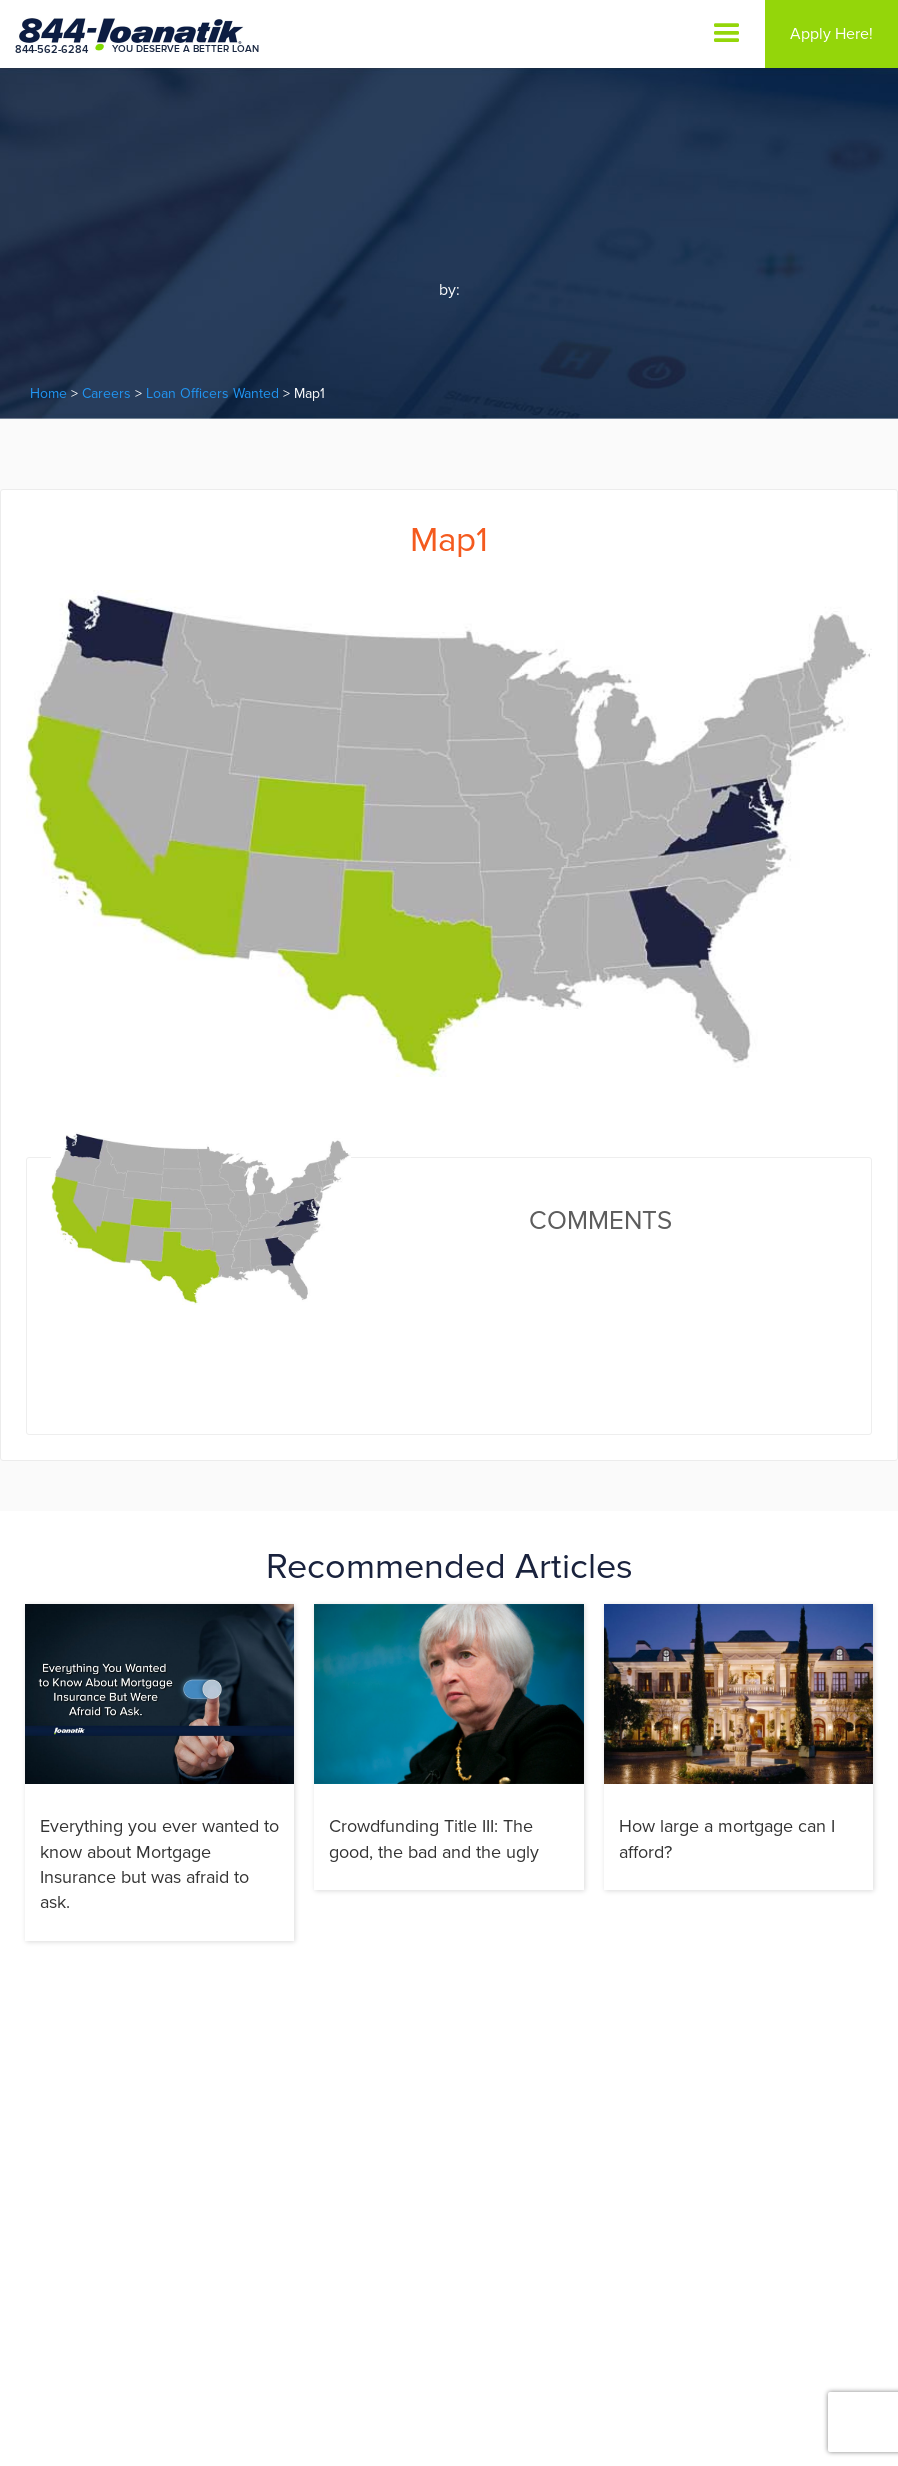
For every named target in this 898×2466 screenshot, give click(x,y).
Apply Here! (831, 34)
